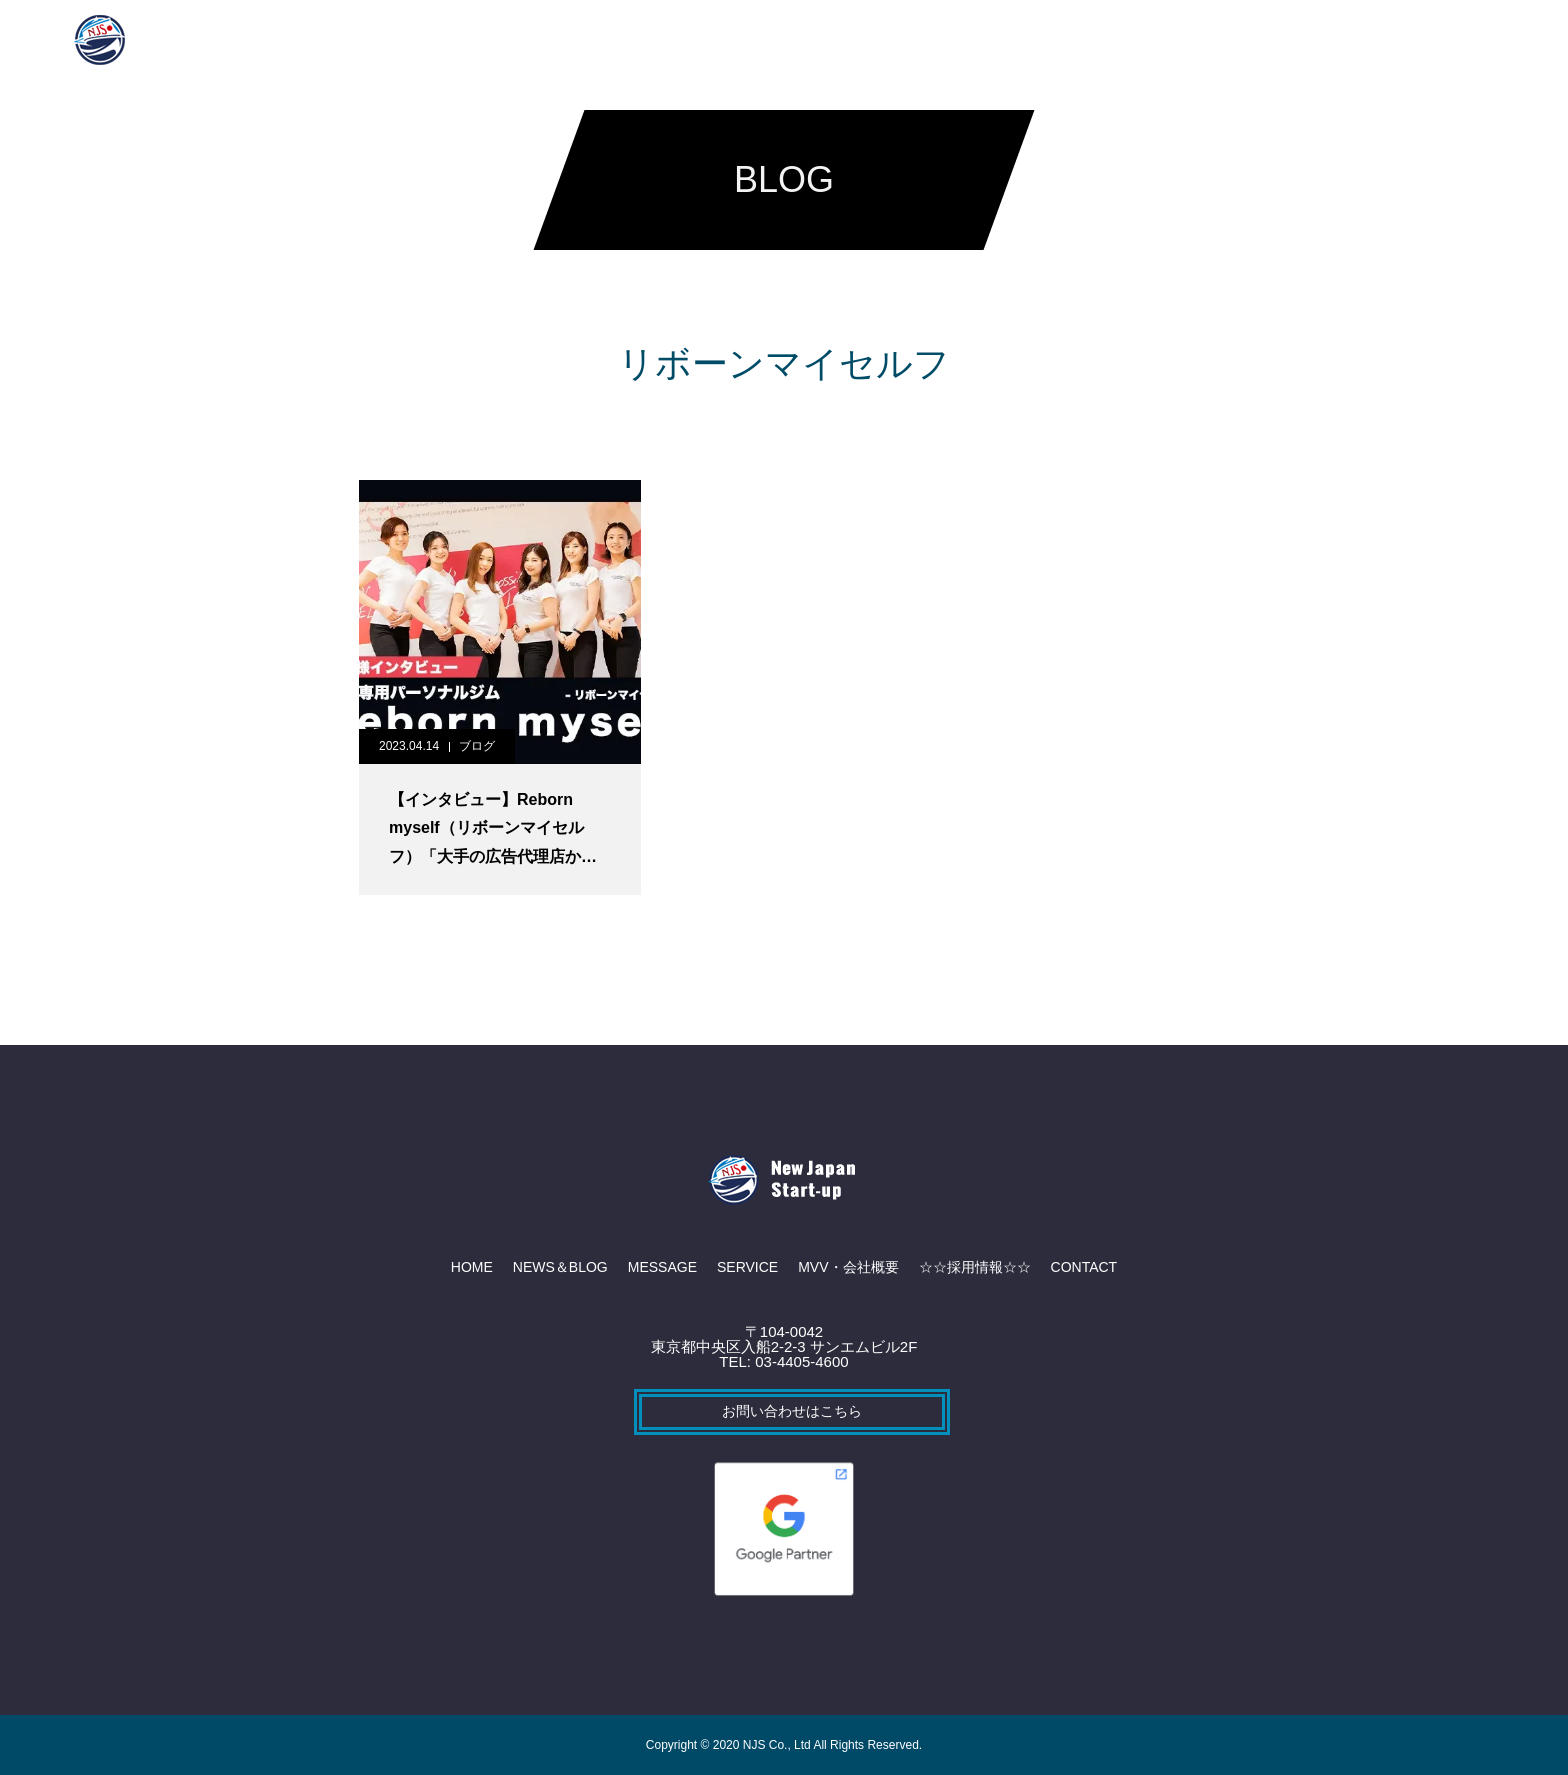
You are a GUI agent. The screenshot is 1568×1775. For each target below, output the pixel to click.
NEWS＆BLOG (520, 40)
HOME (412, 40)
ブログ (477, 746)
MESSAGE (642, 40)
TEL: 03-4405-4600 (783, 1361)
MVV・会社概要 (868, 40)
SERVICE (747, 40)
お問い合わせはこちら (792, 1411)
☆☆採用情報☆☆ (1015, 40)
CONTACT (1144, 40)
